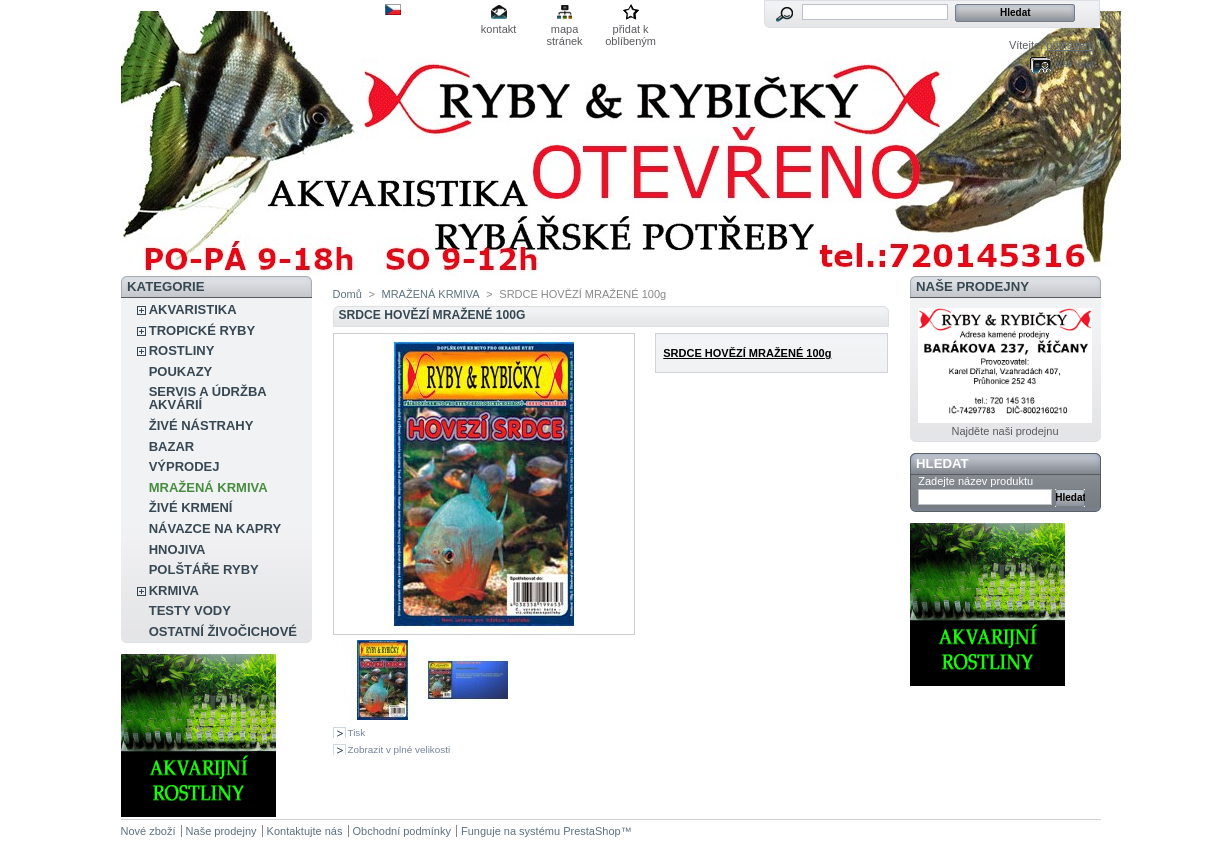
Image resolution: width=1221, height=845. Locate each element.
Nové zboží (148, 831)
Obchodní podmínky (402, 831)
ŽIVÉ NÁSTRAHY (201, 425)
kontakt (498, 29)
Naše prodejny (972, 286)
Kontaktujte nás (305, 831)
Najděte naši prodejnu (1004, 431)
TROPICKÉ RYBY (202, 330)
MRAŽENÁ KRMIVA (208, 487)
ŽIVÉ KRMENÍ (191, 507)
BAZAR (172, 446)
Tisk (357, 732)
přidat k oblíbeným (630, 30)
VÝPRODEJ (184, 466)
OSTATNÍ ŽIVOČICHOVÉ (223, 631)
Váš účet (1074, 63)
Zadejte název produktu (975, 481)
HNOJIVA (177, 549)
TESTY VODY (190, 610)
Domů (347, 294)
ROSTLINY (182, 350)
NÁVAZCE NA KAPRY (215, 528)
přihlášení (1070, 45)
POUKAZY (181, 371)
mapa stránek (565, 30)
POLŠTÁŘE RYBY (204, 569)
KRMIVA (174, 590)
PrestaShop (591, 831)
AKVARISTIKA (193, 309)
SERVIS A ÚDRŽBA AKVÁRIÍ (208, 398)
